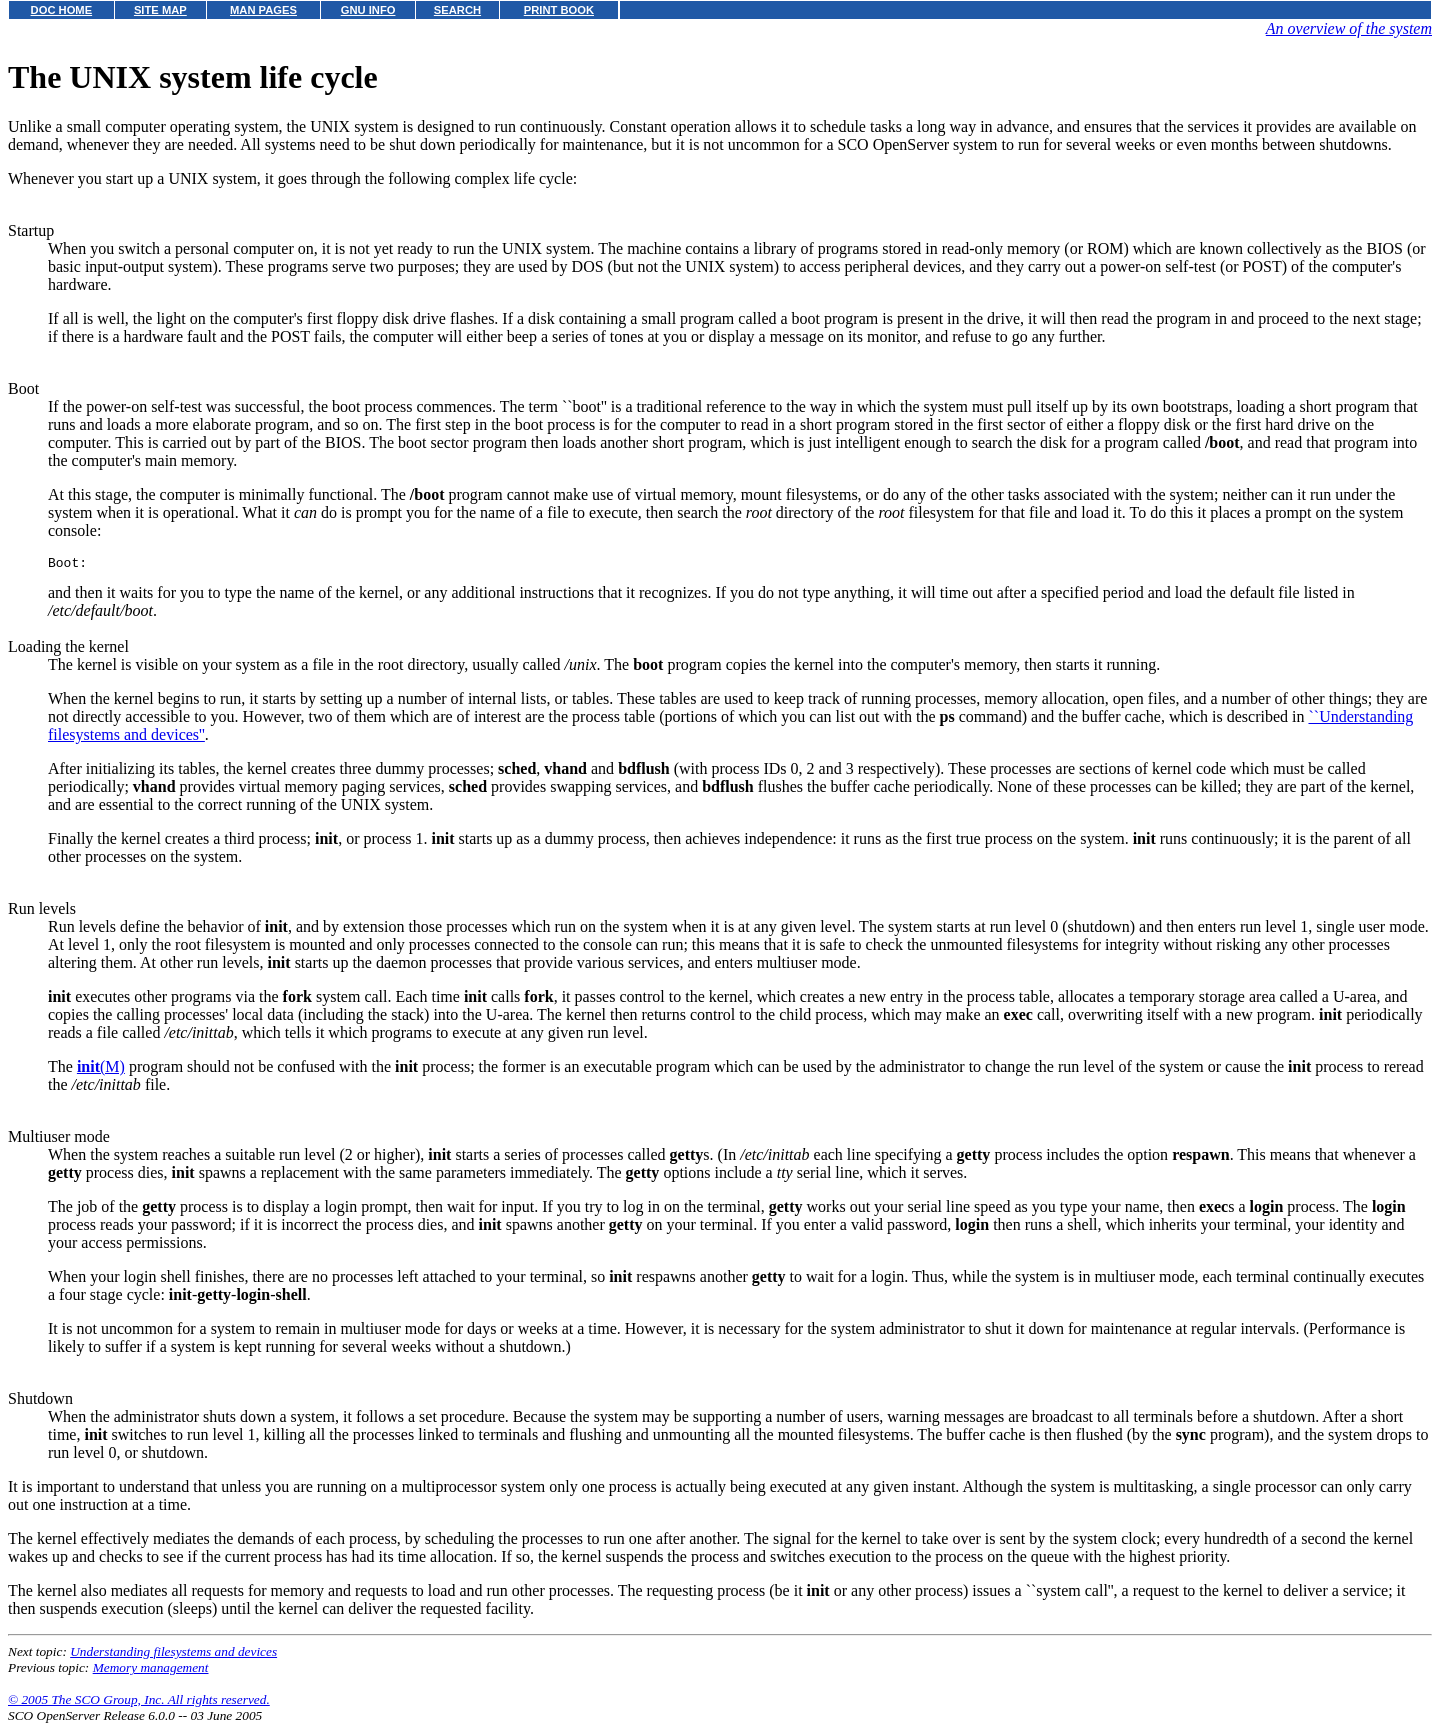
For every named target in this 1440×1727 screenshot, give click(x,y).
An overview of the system (1349, 28)
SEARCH (457, 10)
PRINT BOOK (559, 10)
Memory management (151, 1670)
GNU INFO (368, 10)
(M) (101, 1069)
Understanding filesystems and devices (173, 1654)
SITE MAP (160, 10)
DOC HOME (62, 10)
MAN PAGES (263, 10)
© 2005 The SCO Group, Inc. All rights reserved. (139, 1702)
